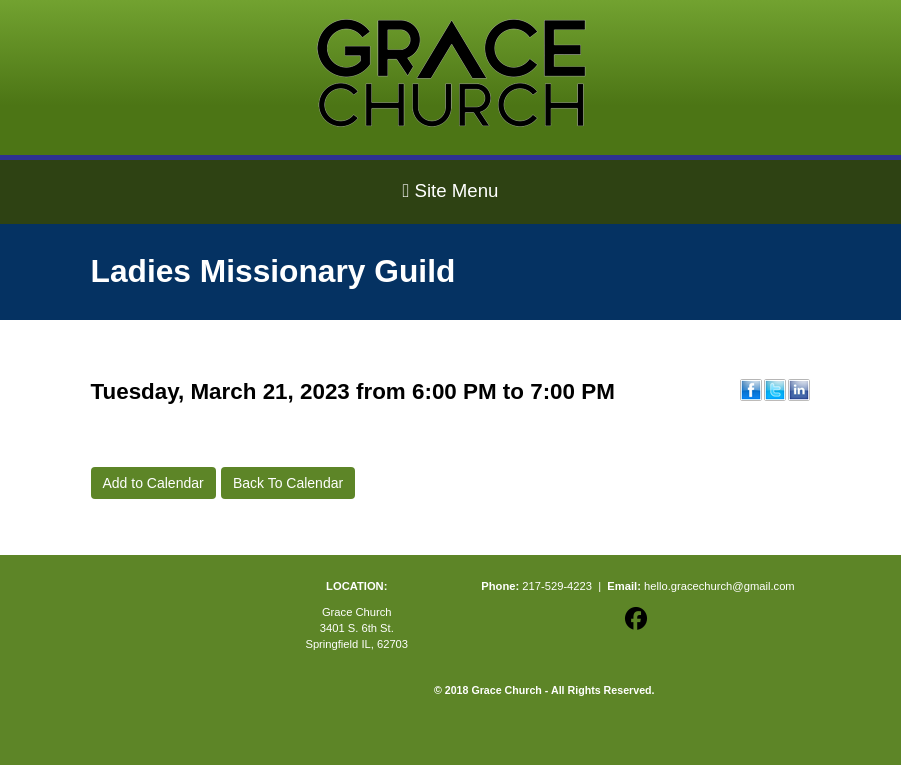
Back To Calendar (288, 483)
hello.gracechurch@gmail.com (719, 586)
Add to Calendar (153, 483)
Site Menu (450, 190)
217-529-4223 (557, 586)
